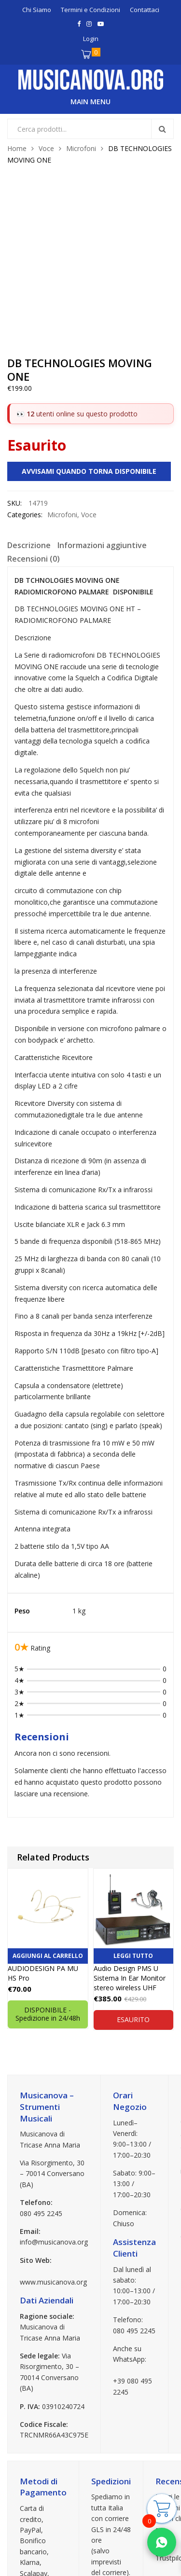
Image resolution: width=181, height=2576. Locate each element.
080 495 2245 (41, 2059)
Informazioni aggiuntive (102, 391)
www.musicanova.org (53, 2127)
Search (162, 128)
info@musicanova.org (54, 2088)
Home (17, 148)
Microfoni (81, 148)
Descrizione (29, 391)
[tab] (29, 392)
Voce (46, 148)
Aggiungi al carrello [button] (48, 1801)
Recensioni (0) (33, 404)
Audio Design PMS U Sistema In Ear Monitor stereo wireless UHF (130, 1823)
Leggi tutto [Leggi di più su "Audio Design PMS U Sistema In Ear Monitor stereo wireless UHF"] (133, 1801)
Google (166, 2436)
